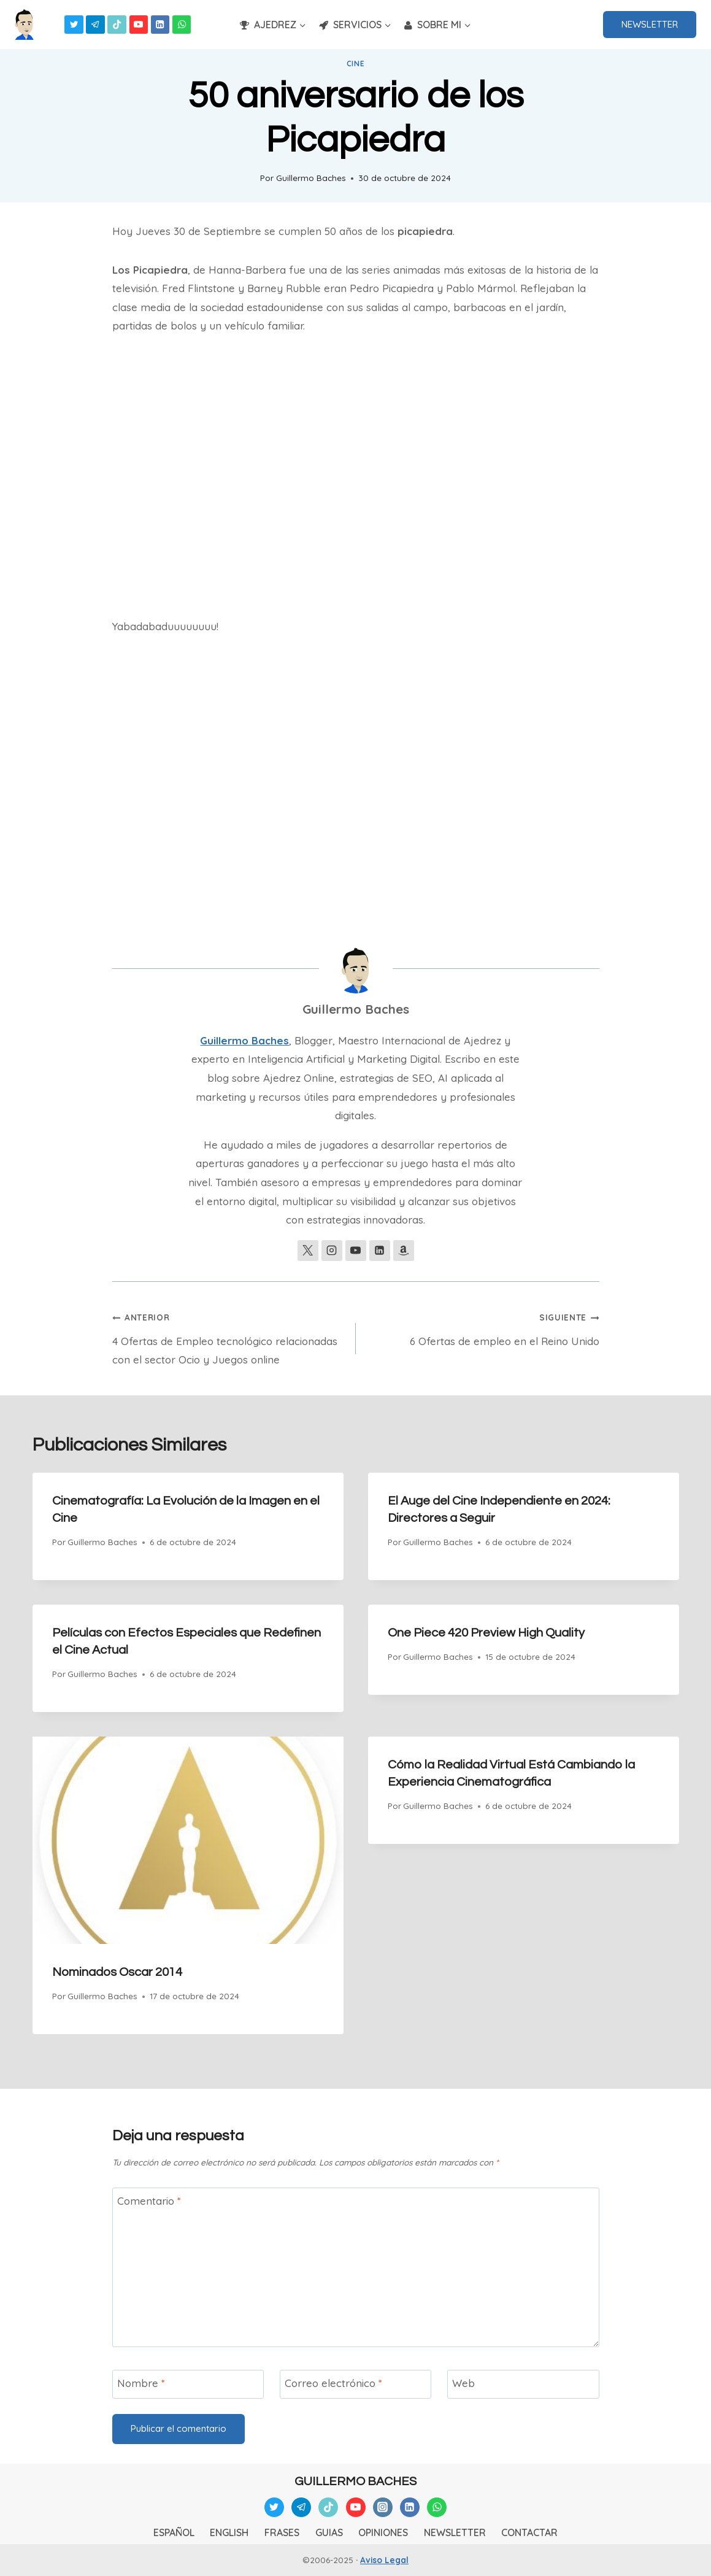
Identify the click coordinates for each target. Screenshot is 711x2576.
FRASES (281, 2532)
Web (463, 2383)
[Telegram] (95, 24)
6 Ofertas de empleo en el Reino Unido (482, 1327)
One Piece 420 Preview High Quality (486, 1633)
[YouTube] (138, 24)
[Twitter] (73, 24)
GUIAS (329, 2532)
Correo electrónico (333, 2383)
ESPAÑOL (173, 2532)
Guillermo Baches (311, 177)
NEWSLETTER (649, 24)
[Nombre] (188, 2384)
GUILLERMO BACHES (355, 2481)
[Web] (523, 2384)
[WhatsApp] (181, 24)
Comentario (149, 2200)
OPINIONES (383, 2532)
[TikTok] (116, 24)
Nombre (141, 2383)
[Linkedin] (160, 24)
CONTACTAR (529, 2532)
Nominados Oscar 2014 (117, 1972)
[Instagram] (382, 2507)
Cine (355, 63)
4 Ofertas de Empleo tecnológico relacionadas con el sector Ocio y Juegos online (228, 1337)
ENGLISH (229, 2532)
